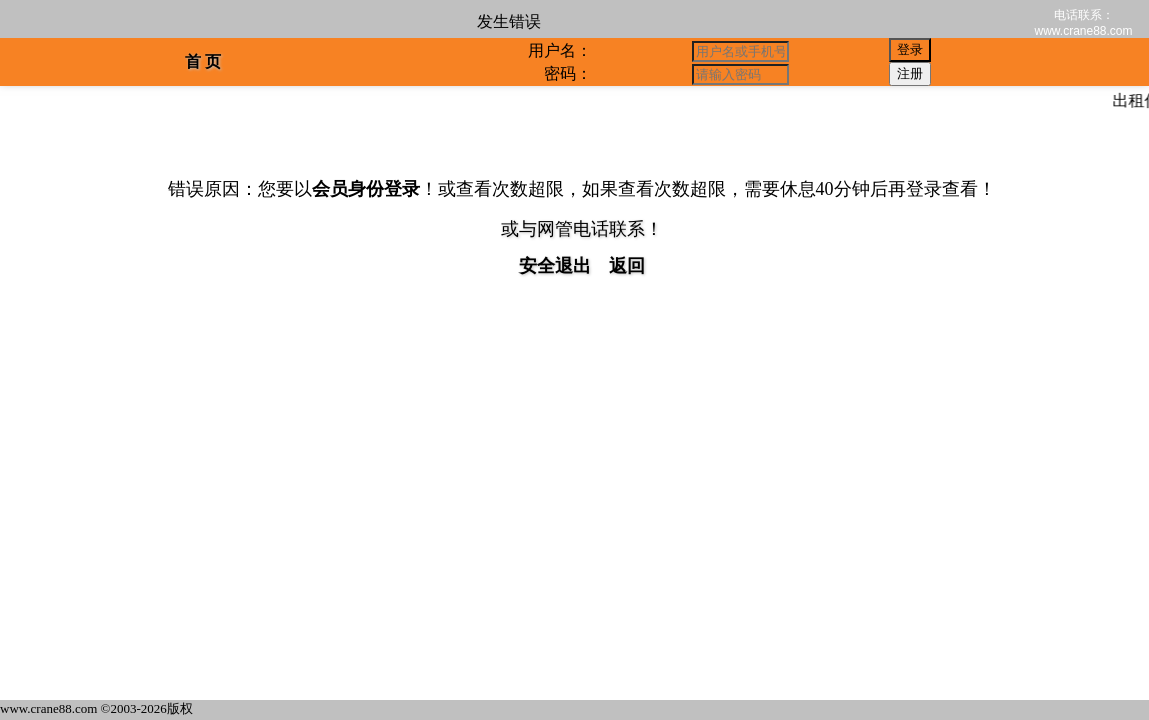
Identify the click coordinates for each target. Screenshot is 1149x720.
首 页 (203, 61)
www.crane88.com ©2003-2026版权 (96, 708)
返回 (627, 266)
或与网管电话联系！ (582, 229)
